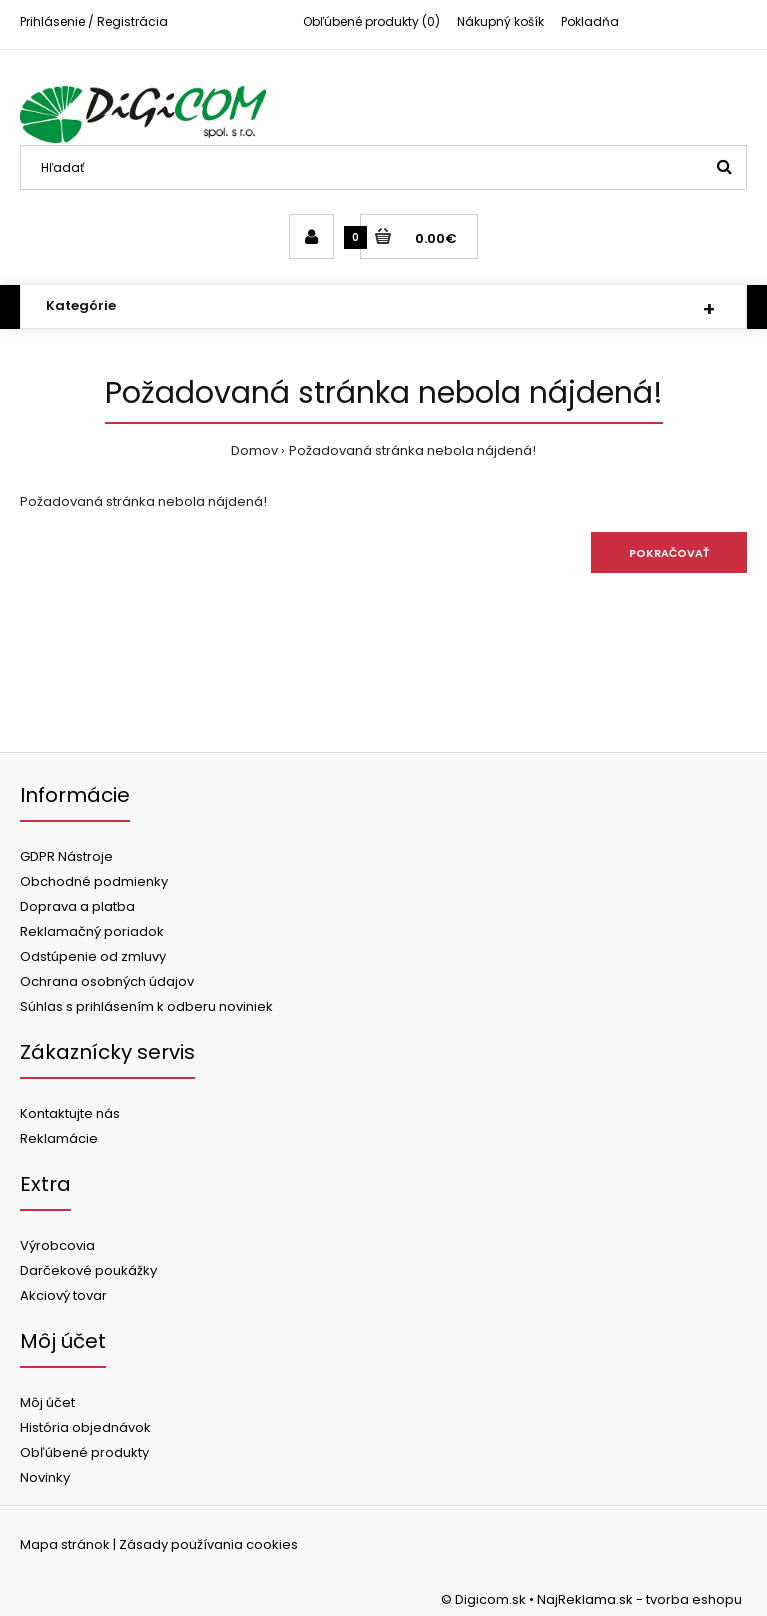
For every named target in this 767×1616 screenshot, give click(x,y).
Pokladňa (590, 21)
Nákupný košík (500, 21)
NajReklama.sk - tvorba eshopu (639, 1599)
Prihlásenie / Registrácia (94, 21)
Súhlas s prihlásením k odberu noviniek (146, 1006)
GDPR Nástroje (66, 856)
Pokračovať (669, 553)
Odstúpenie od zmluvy (93, 956)
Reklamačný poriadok (92, 931)
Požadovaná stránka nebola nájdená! (412, 450)
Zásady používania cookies (208, 1544)
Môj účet (47, 1402)
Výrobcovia (57, 1245)
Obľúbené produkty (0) (371, 21)
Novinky (45, 1477)
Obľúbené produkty (84, 1452)
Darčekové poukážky (88, 1270)
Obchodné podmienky (94, 881)
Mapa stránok (65, 1544)
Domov (254, 450)
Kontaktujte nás (70, 1113)
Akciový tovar (63, 1295)
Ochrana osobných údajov (107, 981)
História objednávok (85, 1427)
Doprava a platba (77, 906)
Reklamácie (59, 1138)
